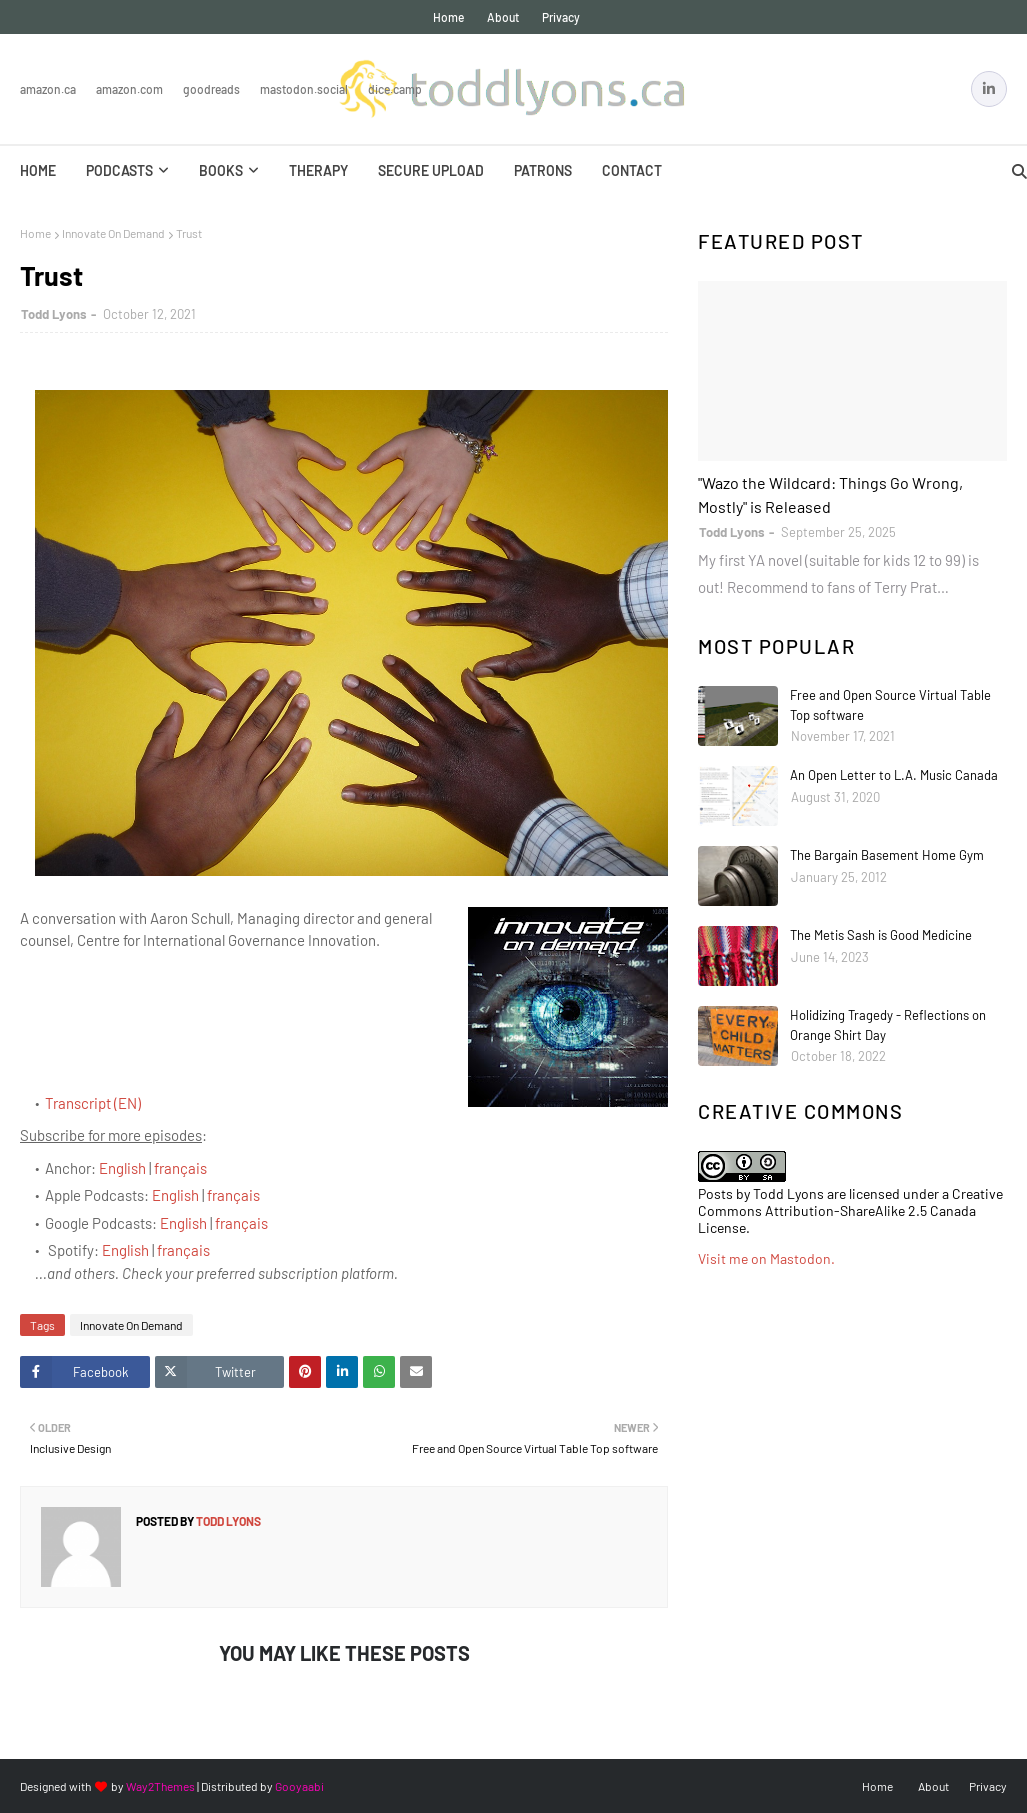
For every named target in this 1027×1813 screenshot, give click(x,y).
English (122, 1168)
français (180, 1168)
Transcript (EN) (93, 1103)
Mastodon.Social (304, 89)
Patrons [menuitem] (543, 170)
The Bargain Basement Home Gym (887, 855)
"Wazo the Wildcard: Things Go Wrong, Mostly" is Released (830, 494)
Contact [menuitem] (632, 170)
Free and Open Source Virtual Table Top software (890, 705)
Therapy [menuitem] (318, 170)
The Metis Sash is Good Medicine (881, 935)
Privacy (561, 17)
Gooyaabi (299, 1786)
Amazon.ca (48, 89)
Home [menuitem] (38, 170)
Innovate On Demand (113, 233)
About (503, 17)
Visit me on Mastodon (764, 1258)
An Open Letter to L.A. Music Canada (894, 775)
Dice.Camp (395, 89)
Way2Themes (160, 1786)
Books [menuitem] (221, 170)
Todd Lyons (54, 314)
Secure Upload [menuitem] (431, 170)
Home (448, 17)
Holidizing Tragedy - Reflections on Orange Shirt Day (888, 1025)
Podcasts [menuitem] (119, 170)
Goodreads (211, 89)
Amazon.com (129, 89)
